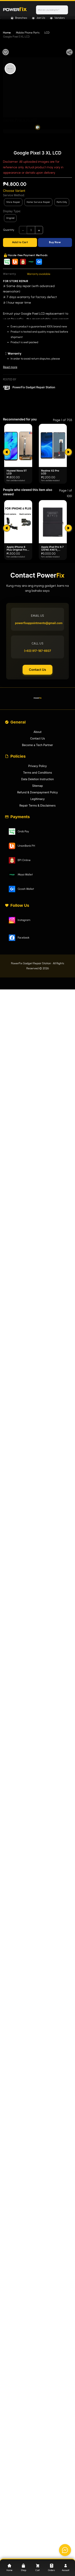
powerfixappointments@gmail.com (37, 703)
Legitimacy (37, 878)
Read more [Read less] (10, 367)
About (37, 811)
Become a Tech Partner (37, 825)
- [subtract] (23, 230)
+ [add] (39, 230)
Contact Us (37, 749)
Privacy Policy (37, 845)
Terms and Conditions (37, 852)
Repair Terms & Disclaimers (37, 885)
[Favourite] (5, 52)
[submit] (6, 531)
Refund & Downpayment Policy (37, 872)
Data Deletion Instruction (37, 859)
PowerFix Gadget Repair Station (33, 387)
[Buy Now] (55, 242)
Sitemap (37, 865)
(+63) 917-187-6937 (37, 730)
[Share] (69, 52)
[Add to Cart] (20, 242)
